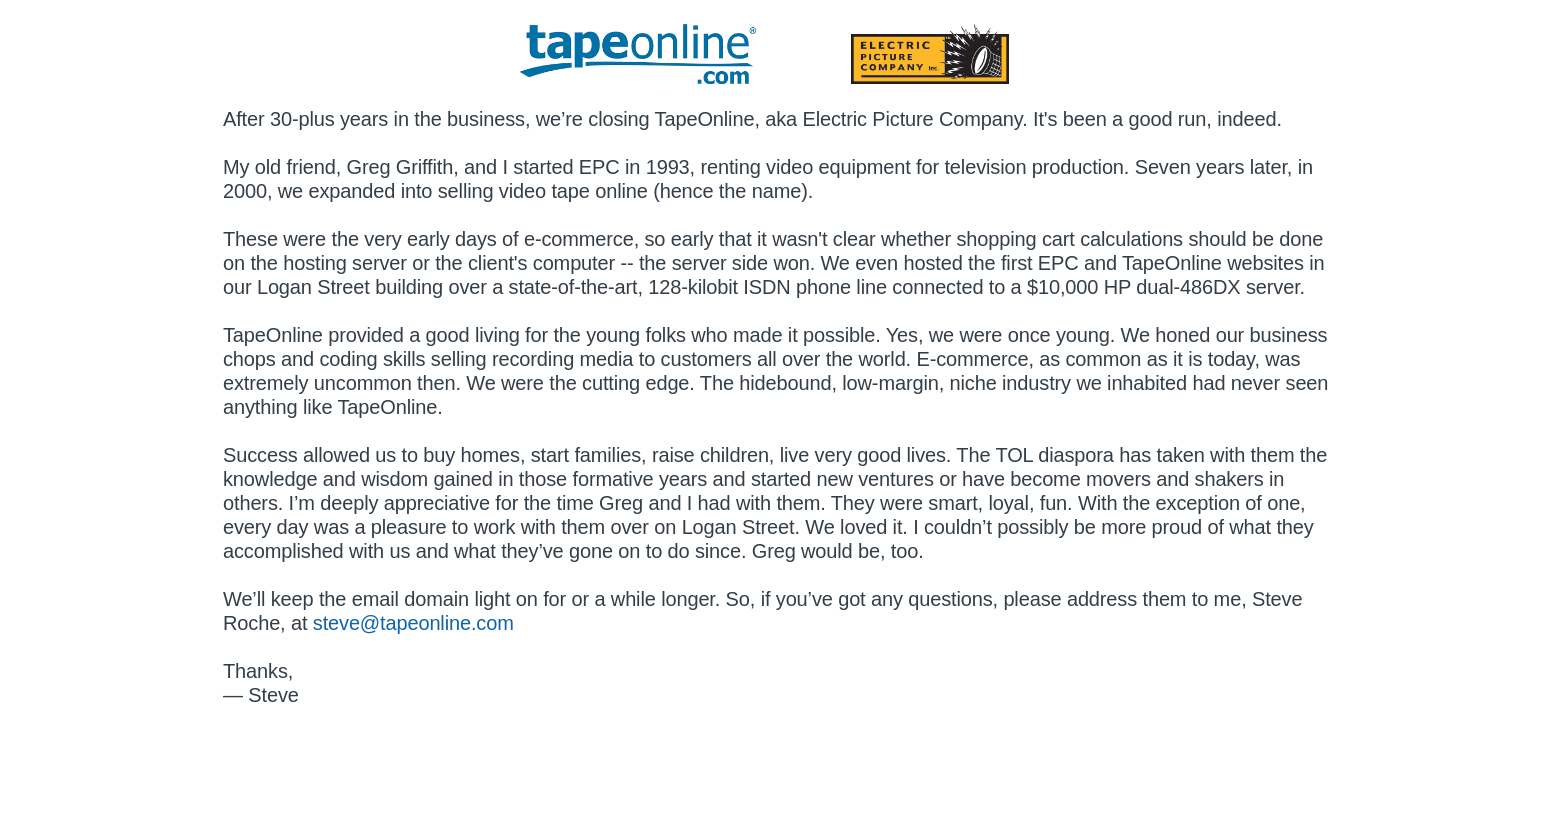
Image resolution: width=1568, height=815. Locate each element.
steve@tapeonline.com (413, 623)
